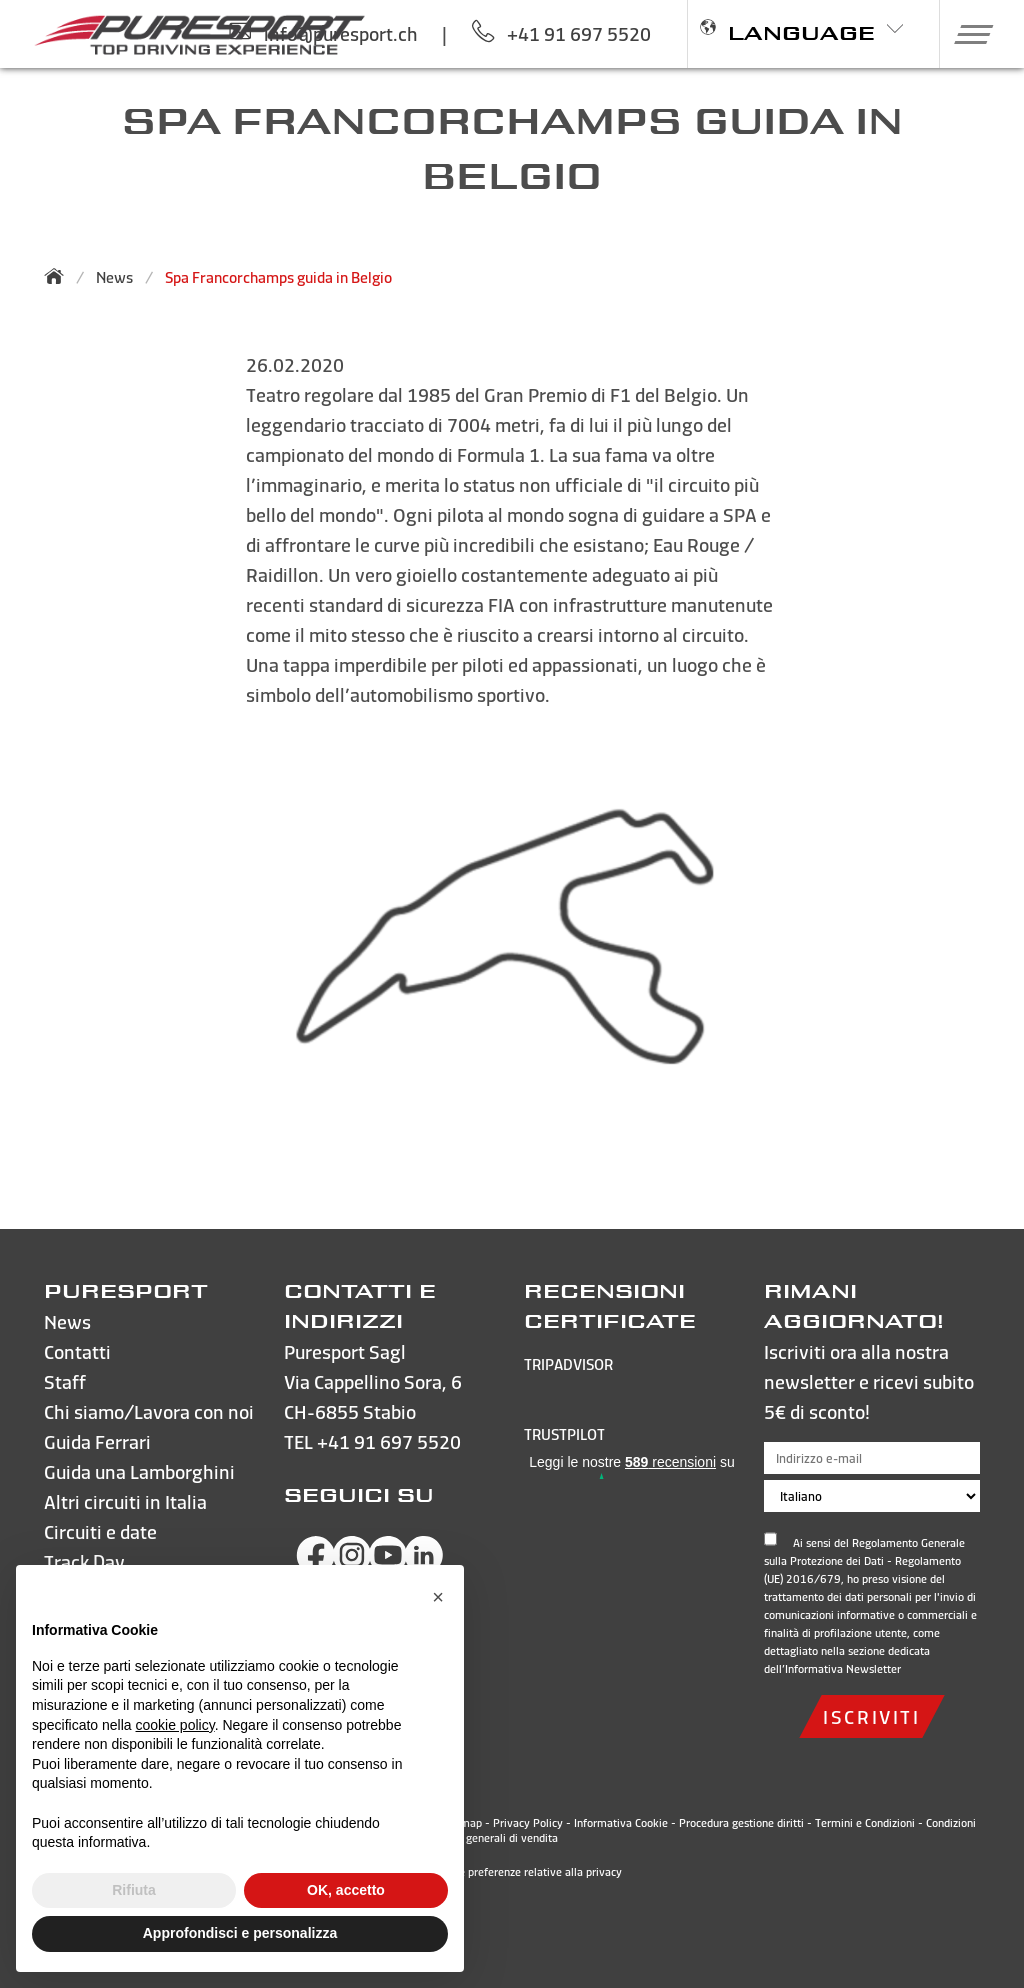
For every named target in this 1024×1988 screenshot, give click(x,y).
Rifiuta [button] (134, 1890)
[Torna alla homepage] (60, 276)
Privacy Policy (528, 1823)
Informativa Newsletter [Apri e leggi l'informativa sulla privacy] (843, 1669)
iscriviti (871, 1716)
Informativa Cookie (621, 1823)
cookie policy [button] (175, 1725)
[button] (966, 34)
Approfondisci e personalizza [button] (240, 1933)
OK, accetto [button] (346, 1890)
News (114, 277)
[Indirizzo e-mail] (872, 1458)
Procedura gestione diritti (741, 1823)
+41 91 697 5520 (389, 1441)
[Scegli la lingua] (872, 1496)
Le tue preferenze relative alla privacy (512, 1872)
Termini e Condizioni (865, 1823)
